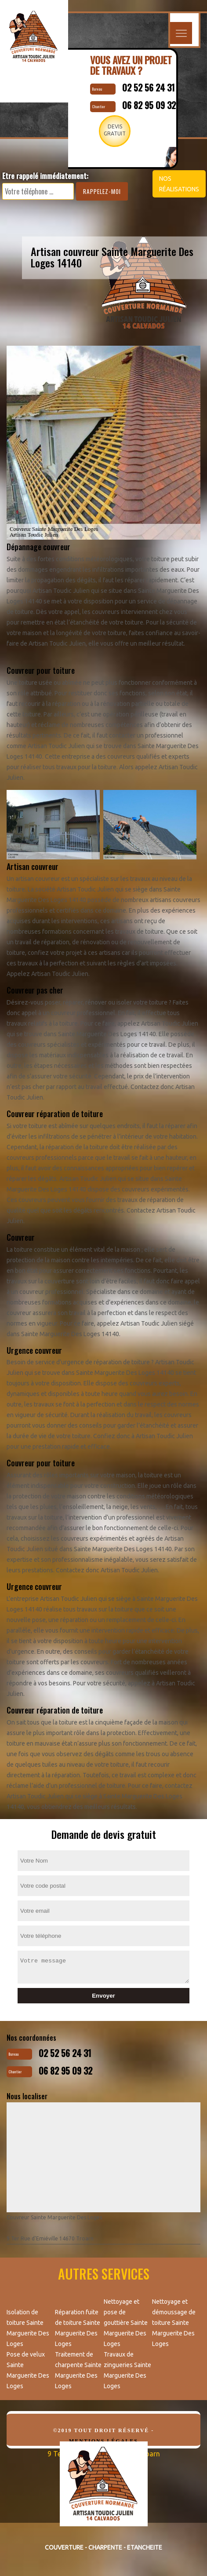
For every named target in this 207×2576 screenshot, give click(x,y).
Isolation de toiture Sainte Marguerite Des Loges (28, 2328)
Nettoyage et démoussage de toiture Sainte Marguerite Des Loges (174, 2322)
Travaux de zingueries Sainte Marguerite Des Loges (127, 2370)
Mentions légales (103, 2441)
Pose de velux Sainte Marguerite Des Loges (28, 2370)
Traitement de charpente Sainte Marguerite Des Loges (78, 2370)
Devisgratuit (115, 130)
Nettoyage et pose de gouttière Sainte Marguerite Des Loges (126, 2322)
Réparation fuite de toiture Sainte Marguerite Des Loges (77, 2328)
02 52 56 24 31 (148, 87)
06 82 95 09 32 (149, 105)
